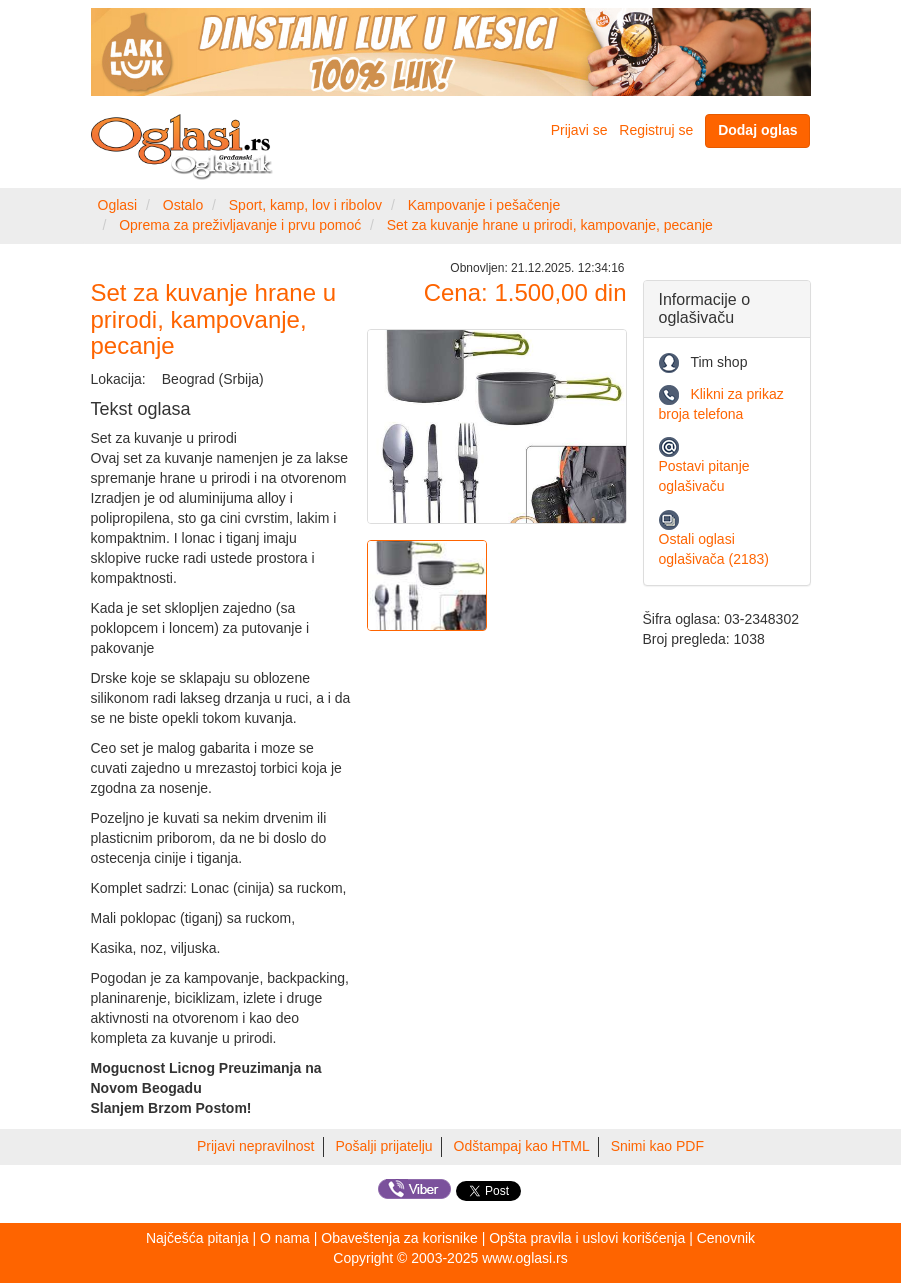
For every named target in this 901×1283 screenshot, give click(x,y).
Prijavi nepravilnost (256, 1146)
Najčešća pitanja (197, 1238)
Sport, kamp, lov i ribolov (305, 205)
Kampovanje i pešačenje (484, 205)
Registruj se (656, 130)
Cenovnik (726, 1238)
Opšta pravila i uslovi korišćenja (587, 1238)
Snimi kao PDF (657, 1146)
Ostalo (183, 205)
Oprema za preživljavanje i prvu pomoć (240, 225)
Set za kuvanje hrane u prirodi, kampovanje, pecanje (550, 225)
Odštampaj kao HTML (522, 1146)
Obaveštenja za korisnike (399, 1238)
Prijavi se (579, 130)
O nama (285, 1238)
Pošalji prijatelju (383, 1146)
